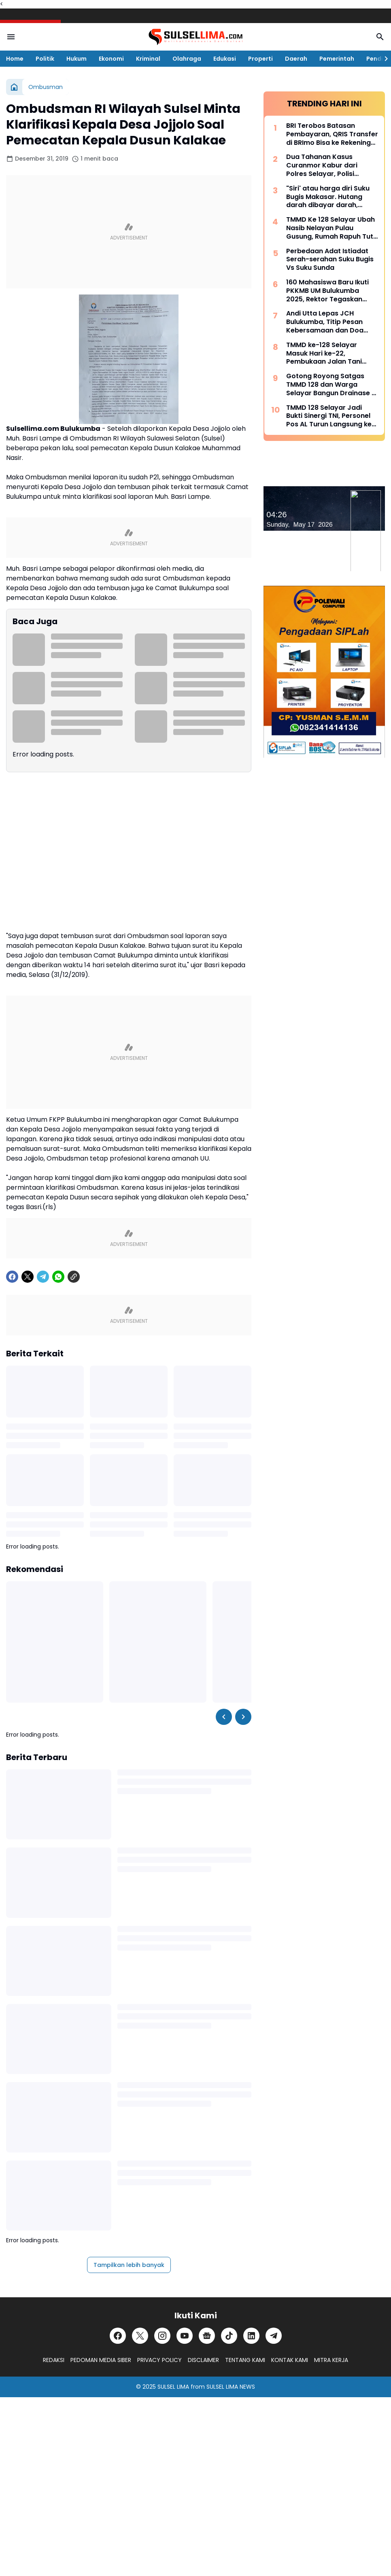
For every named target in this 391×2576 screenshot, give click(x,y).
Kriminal (148, 59)
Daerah (296, 59)
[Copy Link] (74, 1277)
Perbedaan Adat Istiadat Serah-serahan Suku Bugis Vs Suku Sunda (330, 259)
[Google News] (207, 2336)
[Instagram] (162, 2336)
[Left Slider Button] (224, 1717)
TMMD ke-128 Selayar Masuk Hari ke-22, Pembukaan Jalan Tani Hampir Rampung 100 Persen (324, 353)
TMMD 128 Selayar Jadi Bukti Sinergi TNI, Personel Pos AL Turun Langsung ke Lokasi (329, 416)
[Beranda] (14, 87)
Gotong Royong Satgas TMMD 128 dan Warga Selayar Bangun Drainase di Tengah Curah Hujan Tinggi (332, 384)
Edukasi (224, 59)
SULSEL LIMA (173, 2387)
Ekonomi (111, 59)
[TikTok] (229, 2336)
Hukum (76, 59)
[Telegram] (43, 1277)
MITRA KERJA (331, 2360)
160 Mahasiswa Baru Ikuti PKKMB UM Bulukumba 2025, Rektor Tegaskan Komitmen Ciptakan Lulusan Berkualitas (327, 290)
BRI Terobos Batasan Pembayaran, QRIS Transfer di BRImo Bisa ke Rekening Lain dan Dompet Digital (332, 134)
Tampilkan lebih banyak (129, 2265)
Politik (45, 59)
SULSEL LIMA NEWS (230, 2387)
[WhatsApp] (58, 1277)
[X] (27, 1277)
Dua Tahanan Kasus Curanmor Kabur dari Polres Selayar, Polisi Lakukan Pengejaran (321, 165)
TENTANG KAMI (245, 2360)
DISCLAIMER (203, 2360)
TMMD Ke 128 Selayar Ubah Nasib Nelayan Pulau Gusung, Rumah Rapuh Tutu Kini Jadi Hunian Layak (331, 228)
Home (14, 59)
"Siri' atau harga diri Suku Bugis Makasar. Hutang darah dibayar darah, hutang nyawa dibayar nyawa (328, 197)
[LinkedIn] (251, 2336)
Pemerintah (336, 59)
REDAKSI (53, 2360)
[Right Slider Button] (383, 59)
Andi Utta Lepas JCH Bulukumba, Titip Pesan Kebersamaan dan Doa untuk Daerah (324, 322)
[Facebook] (12, 1277)
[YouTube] (184, 2336)
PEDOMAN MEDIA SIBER (100, 2360)
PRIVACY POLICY (159, 2360)
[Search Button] (380, 37)
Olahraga (186, 59)
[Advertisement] (128, 231)
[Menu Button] (11, 37)
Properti (260, 59)
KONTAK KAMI (289, 2360)
